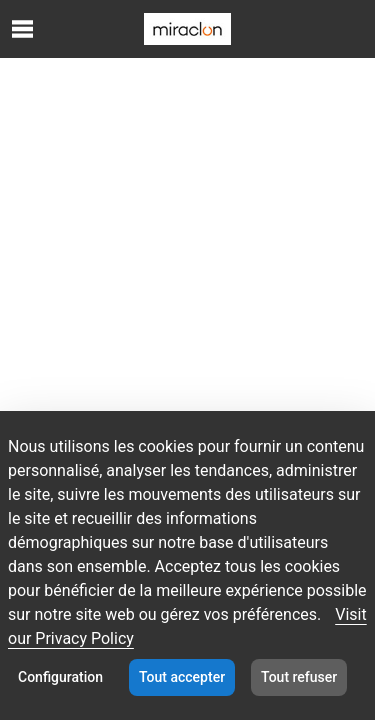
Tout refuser (299, 677)
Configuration (60, 677)
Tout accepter (182, 677)
